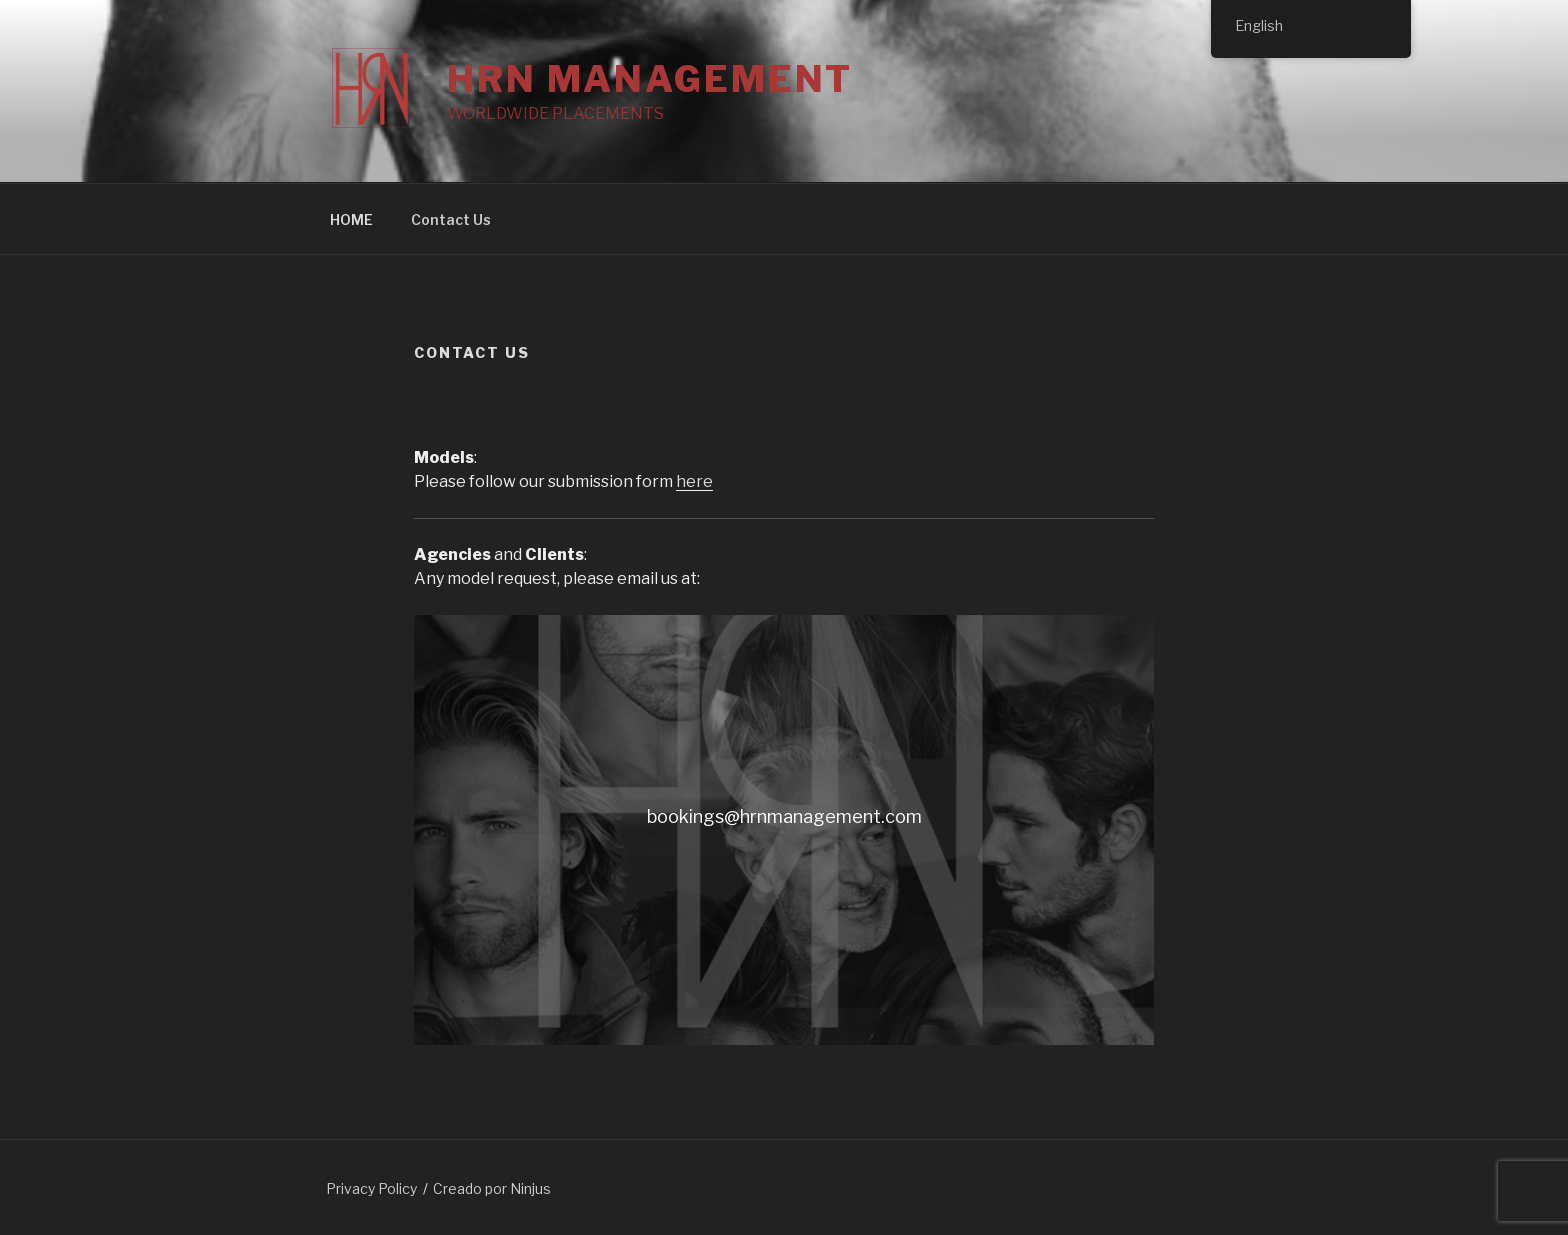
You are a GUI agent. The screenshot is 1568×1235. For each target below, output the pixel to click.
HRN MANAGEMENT (650, 79)
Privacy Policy (371, 1188)
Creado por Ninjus (492, 1188)
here (694, 481)
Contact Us (451, 219)
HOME (351, 219)
